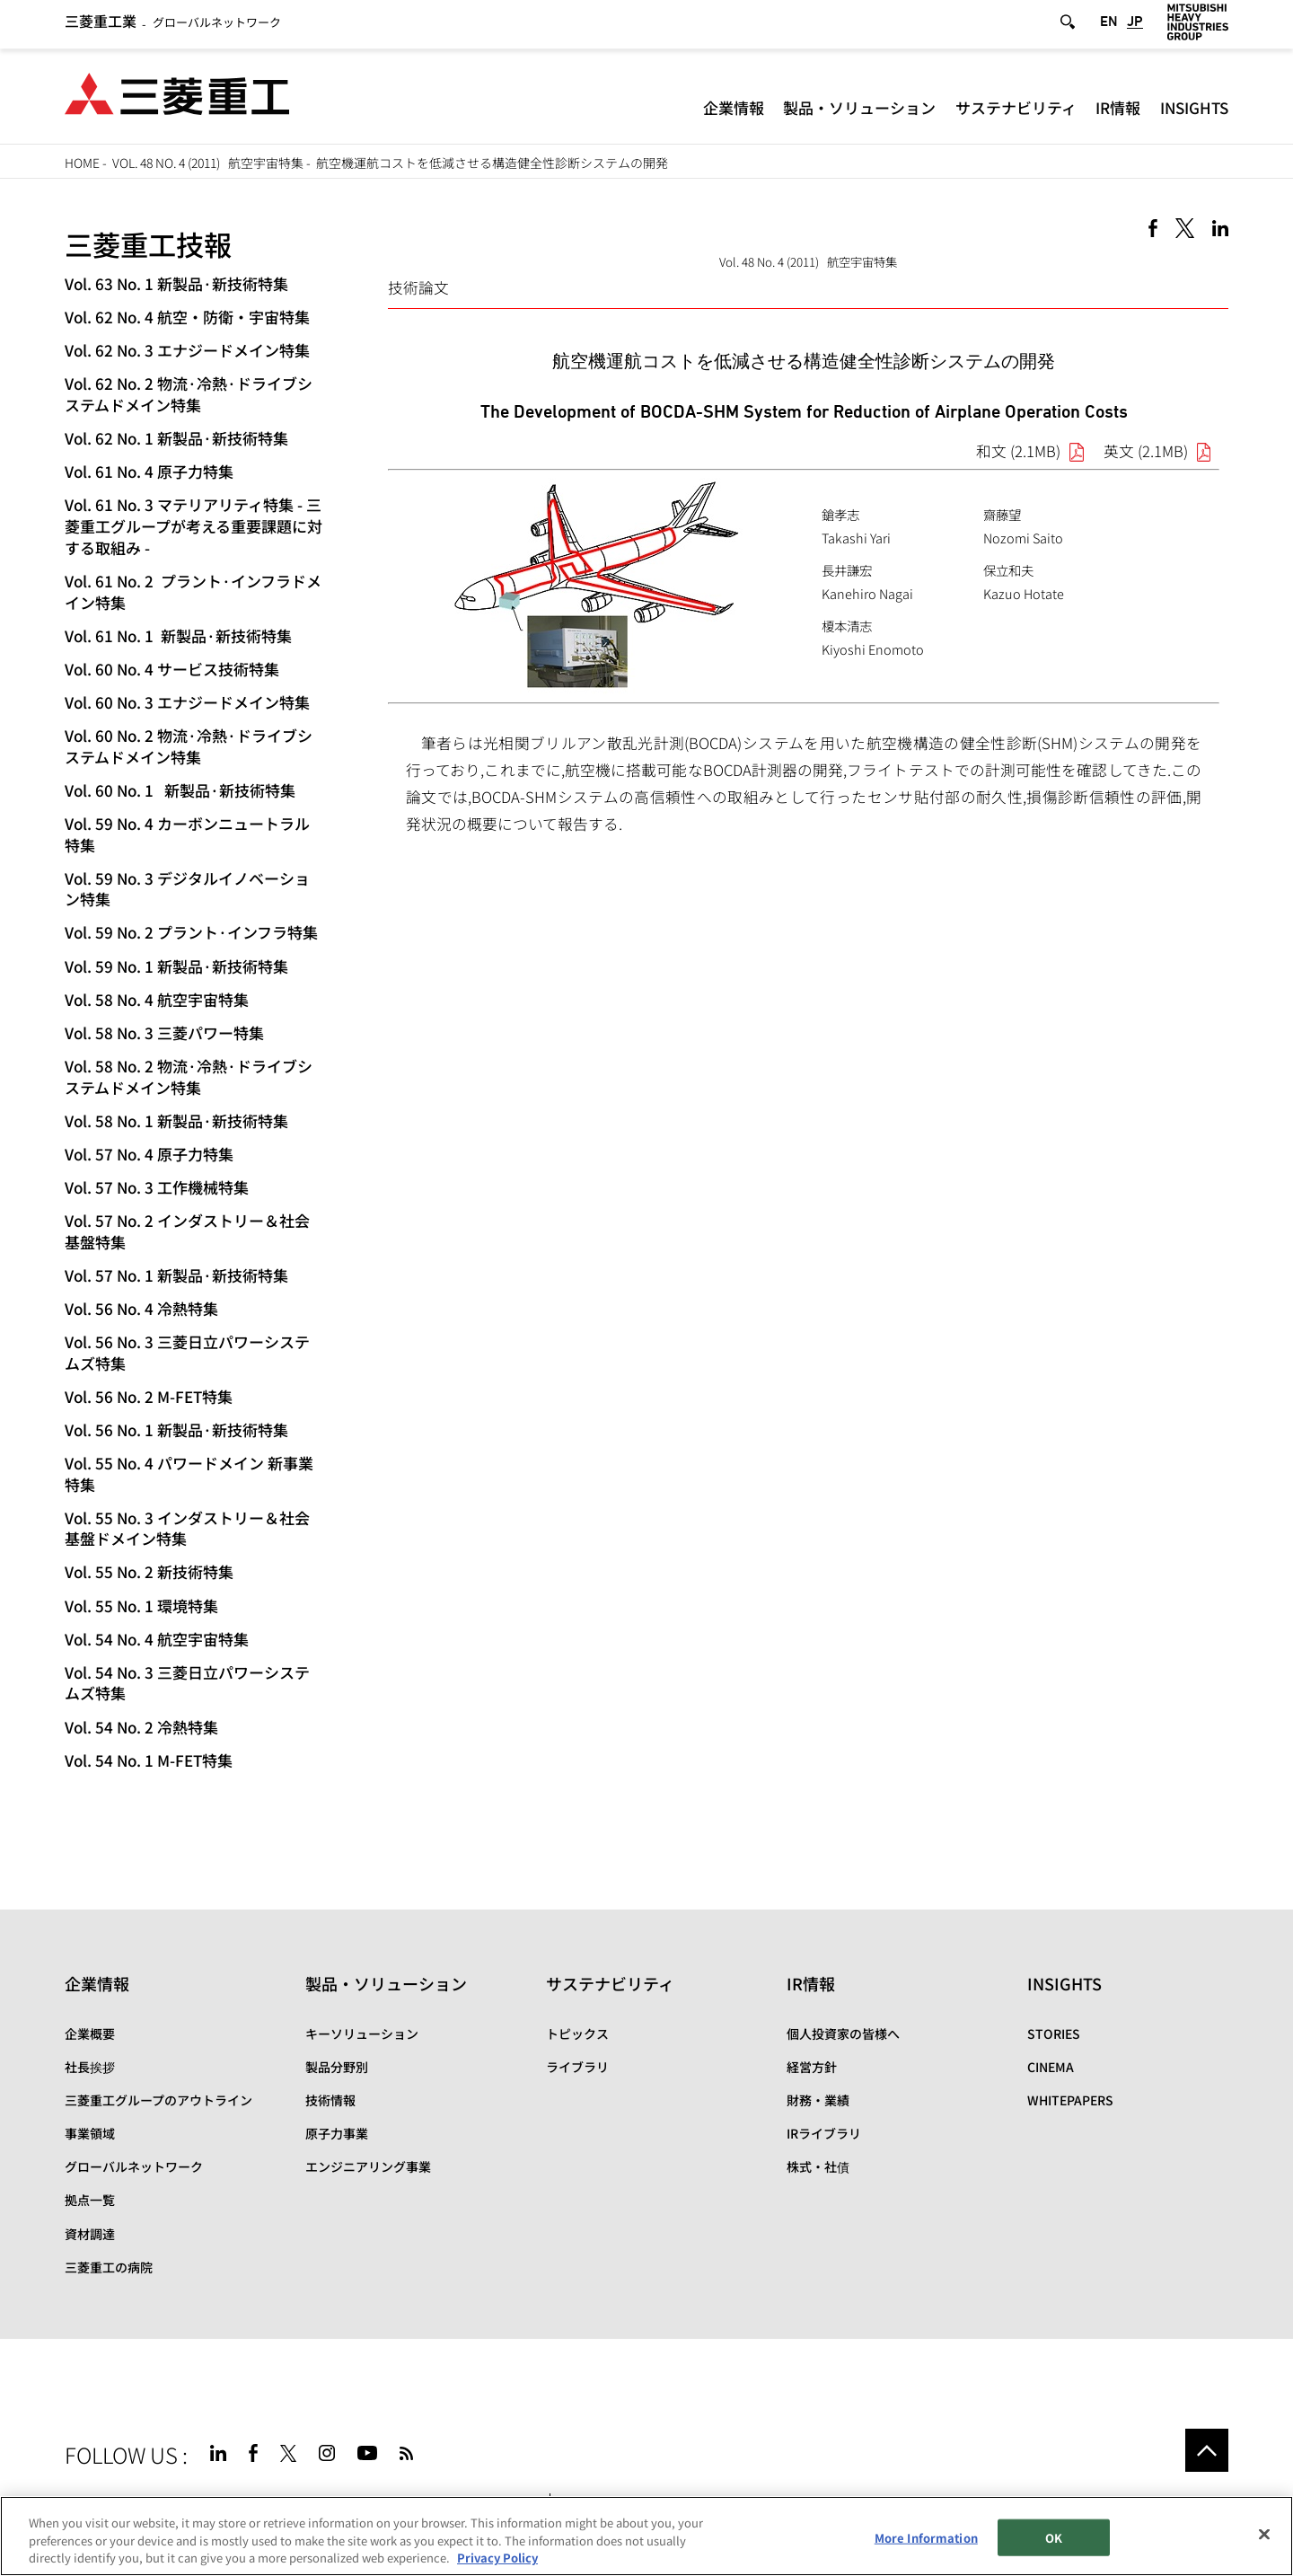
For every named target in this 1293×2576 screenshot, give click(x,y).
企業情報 (733, 112)
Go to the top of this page (1206, 2450)
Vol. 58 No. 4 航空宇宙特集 (157, 999)
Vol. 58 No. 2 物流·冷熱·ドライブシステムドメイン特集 (188, 1076)
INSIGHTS (1194, 112)
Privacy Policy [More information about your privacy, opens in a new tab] (497, 2557)
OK (1053, 2536)
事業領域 (90, 2133)
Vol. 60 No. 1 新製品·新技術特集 (180, 790)
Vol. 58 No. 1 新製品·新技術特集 (176, 1120)
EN (1109, 25)
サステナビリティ (1016, 112)
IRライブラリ (824, 2133)
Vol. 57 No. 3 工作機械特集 (157, 1187)
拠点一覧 (90, 2200)
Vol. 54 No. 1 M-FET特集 (149, 1760)
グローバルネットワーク (173, 25)
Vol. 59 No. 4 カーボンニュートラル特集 (187, 834)
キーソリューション (361, 2033)
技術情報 (330, 2100)
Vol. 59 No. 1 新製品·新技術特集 (176, 966)
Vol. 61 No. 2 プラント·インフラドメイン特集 (193, 591)
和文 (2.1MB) (1018, 451)
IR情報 (1117, 112)
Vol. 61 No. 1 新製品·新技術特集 (178, 635)
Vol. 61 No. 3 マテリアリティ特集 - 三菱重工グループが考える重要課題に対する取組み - (193, 526)
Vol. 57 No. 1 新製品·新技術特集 (176, 1275)
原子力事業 (336, 2133)
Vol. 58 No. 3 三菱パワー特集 (164, 1032)
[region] (646, 2536)
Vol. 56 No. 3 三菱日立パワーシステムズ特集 (187, 1352)
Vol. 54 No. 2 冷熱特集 (141, 1727)
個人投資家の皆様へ (843, 2033)
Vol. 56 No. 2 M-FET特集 (149, 1396)
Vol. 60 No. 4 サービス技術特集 (172, 668)
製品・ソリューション (859, 112)
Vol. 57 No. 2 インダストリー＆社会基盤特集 (187, 1231)
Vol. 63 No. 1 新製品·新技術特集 (176, 283)
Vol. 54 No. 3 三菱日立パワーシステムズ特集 (187, 1683)
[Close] (1264, 2534)
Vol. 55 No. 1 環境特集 (141, 1605)
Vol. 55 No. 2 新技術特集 (149, 1571)
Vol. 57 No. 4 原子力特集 (149, 1153)
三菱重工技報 (148, 244)
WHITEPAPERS (1070, 2100)
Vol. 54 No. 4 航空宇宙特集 (157, 1639)
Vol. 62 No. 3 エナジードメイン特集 (187, 350)
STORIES (1053, 2033)
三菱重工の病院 (109, 2267)
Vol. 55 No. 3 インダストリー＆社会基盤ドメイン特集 (187, 1528)
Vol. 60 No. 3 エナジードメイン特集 (187, 702)
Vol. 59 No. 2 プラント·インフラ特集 (191, 932)
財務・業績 (818, 2100)
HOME (82, 163)
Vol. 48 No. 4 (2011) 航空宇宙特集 (207, 163)
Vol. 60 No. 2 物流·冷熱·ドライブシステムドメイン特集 (188, 746)
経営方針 (812, 2067)
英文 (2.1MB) (1146, 451)
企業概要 (90, 2033)
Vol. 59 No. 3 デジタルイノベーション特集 (187, 889)
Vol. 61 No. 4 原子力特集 (149, 471)
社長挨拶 (90, 2067)
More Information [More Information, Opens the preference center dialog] (926, 2536)
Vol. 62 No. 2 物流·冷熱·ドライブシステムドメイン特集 (188, 394)
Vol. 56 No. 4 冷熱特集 (141, 1308)
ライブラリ (577, 2067)
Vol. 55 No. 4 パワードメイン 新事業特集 (189, 1473)
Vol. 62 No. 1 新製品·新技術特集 (176, 438)
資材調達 (90, 2234)
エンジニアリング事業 (368, 2166)
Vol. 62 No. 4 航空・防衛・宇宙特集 (187, 316)
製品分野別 (336, 2067)
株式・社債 (818, 2166)
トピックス (577, 2033)
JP (1135, 25)
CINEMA (1050, 2067)
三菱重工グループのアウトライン (158, 2100)
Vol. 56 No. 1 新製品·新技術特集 (176, 1429)
